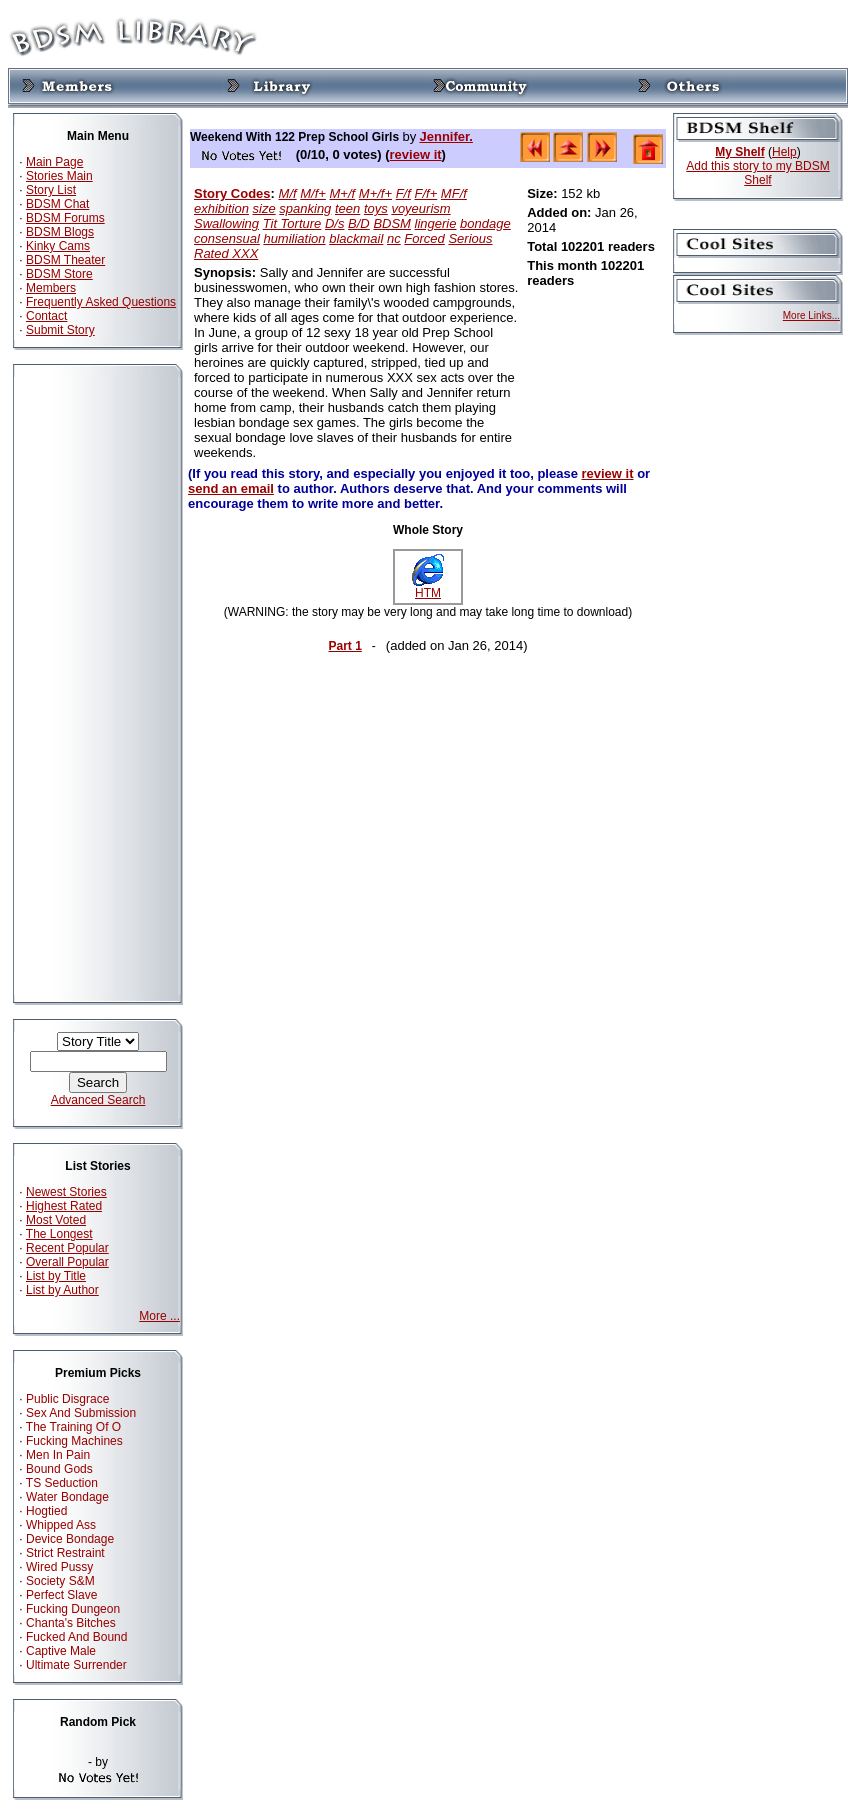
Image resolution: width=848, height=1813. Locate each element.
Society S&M (60, 1581)
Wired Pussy (59, 1567)
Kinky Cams (58, 246)
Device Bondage (70, 1539)
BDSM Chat (57, 204)
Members (51, 288)
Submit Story (60, 330)
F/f (403, 193)
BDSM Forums (65, 218)
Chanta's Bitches (71, 1623)
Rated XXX (226, 253)
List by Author (62, 1290)
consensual (227, 238)
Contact (46, 316)
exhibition (221, 208)
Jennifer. (445, 136)
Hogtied (46, 1511)
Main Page (54, 162)
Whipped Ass (61, 1525)
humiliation (294, 238)
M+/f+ (375, 193)
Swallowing (226, 223)
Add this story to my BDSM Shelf (757, 173)
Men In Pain (58, 1455)
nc (394, 238)
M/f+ (313, 193)
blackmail (356, 238)
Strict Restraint (65, 1553)
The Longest (59, 1234)
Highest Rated (64, 1206)
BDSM (392, 223)
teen (347, 208)
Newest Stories (66, 1192)
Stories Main (59, 176)
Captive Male (61, 1651)
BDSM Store (59, 274)
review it (416, 154)
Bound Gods (59, 1469)
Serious (470, 238)
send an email (231, 488)
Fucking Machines (74, 1441)
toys (376, 208)
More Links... (811, 315)
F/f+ (425, 193)
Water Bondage (67, 1497)
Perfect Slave (61, 1595)
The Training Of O (73, 1427)
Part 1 (344, 646)
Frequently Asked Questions (101, 302)
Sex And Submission (81, 1413)
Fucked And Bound (76, 1637)
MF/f (454, 193)
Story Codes (232, 193)
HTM (428, 587)
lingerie (436, 223)
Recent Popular (67, 1248)
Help (784, 152)
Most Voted (56, 1220)
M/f (288, 193)
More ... (159, 1316)
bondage (485, 223)
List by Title (56, 1276)
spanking (305, 208)
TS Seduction (62, 1483)
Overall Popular (67, 1262)
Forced (424, 238)
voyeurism (420, 208)
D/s (335, 223)
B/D (359, 223)
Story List (51, 190)
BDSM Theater (65, 260)
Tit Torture (292, 223)
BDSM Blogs (60, 232)
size (264, 208)
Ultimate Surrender (76, 1665)
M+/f (343, 193)
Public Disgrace (67, 1399)
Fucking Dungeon (73, 1609)
